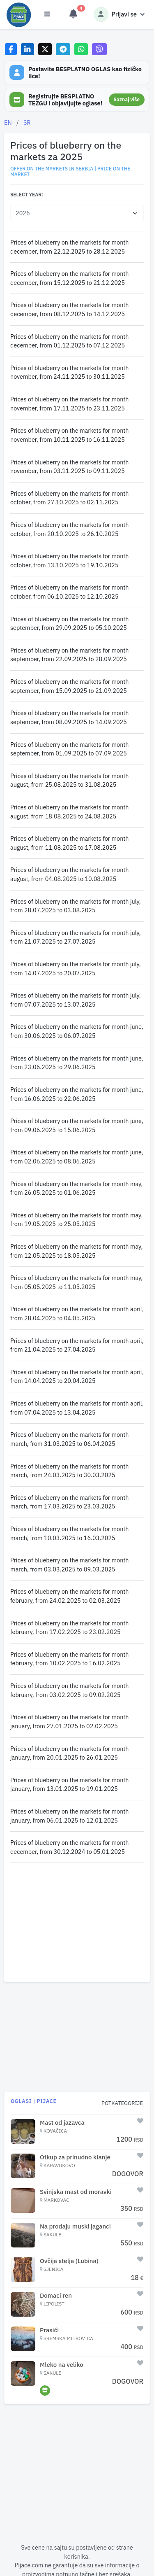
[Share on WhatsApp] (81, 49)
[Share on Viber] (99, 49)
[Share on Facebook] (11, 49)
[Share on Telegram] (63, 49)
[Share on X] (45, 49)
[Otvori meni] (47, 14)
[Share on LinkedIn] (27, 49)
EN (8, 122)
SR (27, 122)
